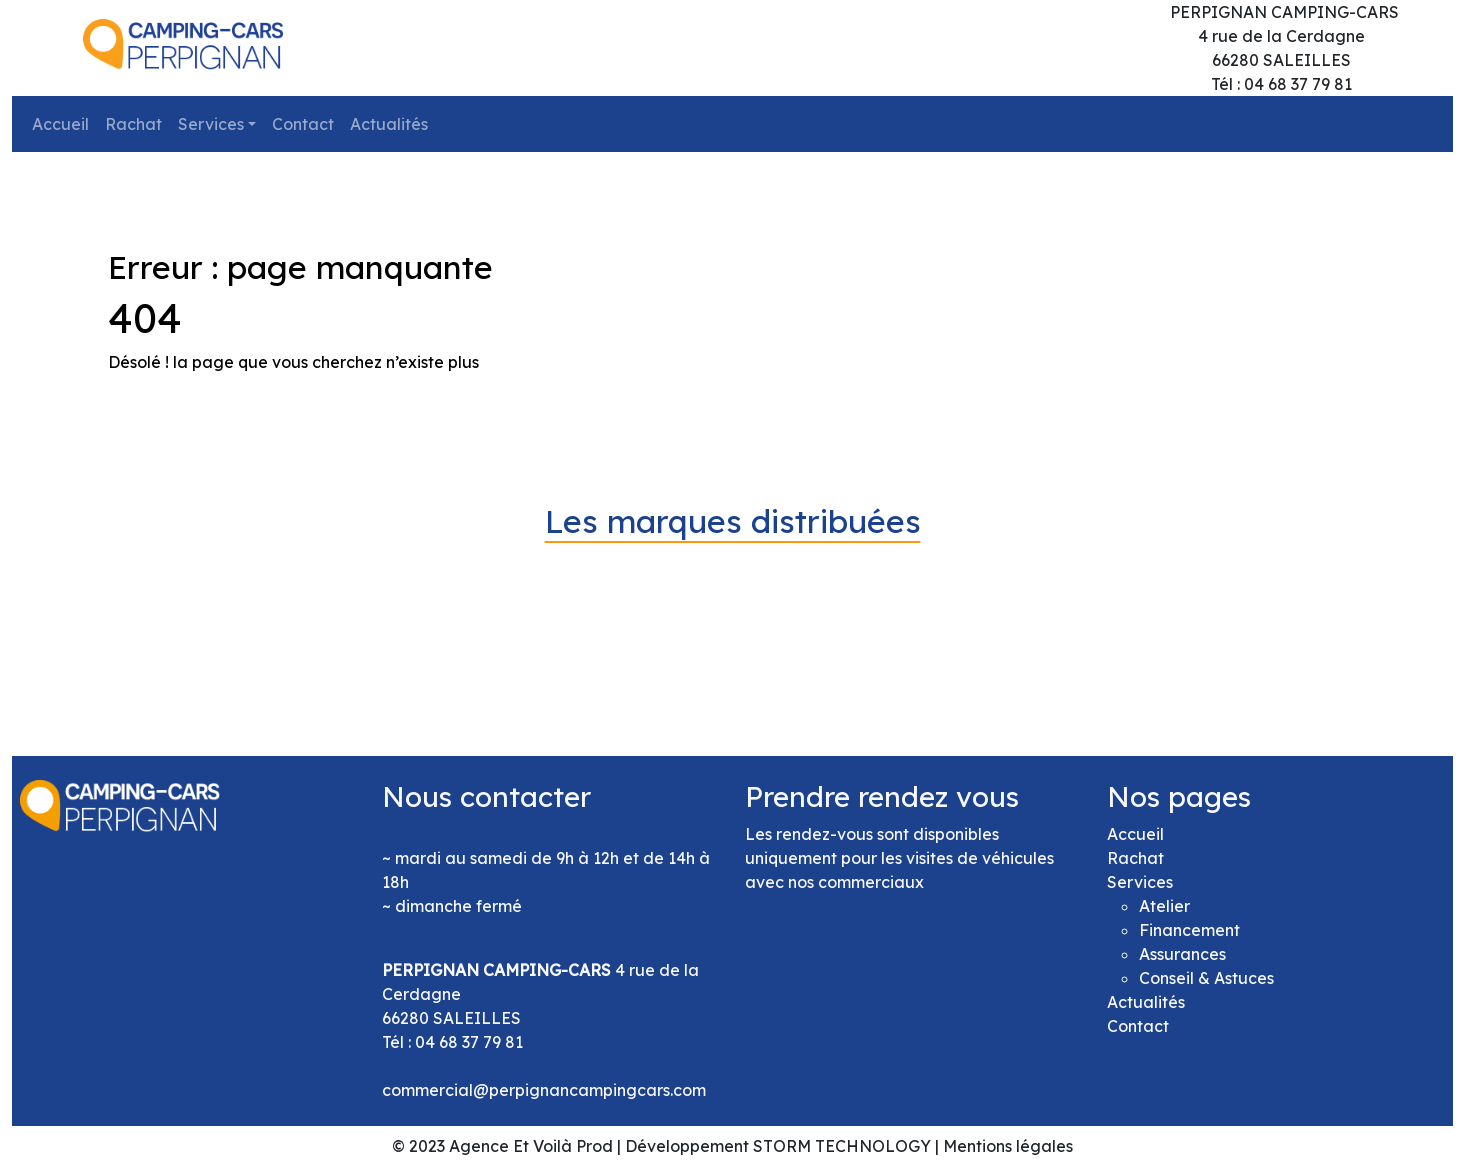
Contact (303, 124)
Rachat (133, 124)
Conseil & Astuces (1206, 978)
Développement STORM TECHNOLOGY (778, 1146)
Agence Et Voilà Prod (531, 1146)
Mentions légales (1008, 1146)
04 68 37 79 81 (469, 1042)
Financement (1189, 930)
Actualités (389, 124)
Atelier (1164, 906)
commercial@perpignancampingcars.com (544, 1090)
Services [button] (211, 124)
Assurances (1182, 954)
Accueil (60, 124)
